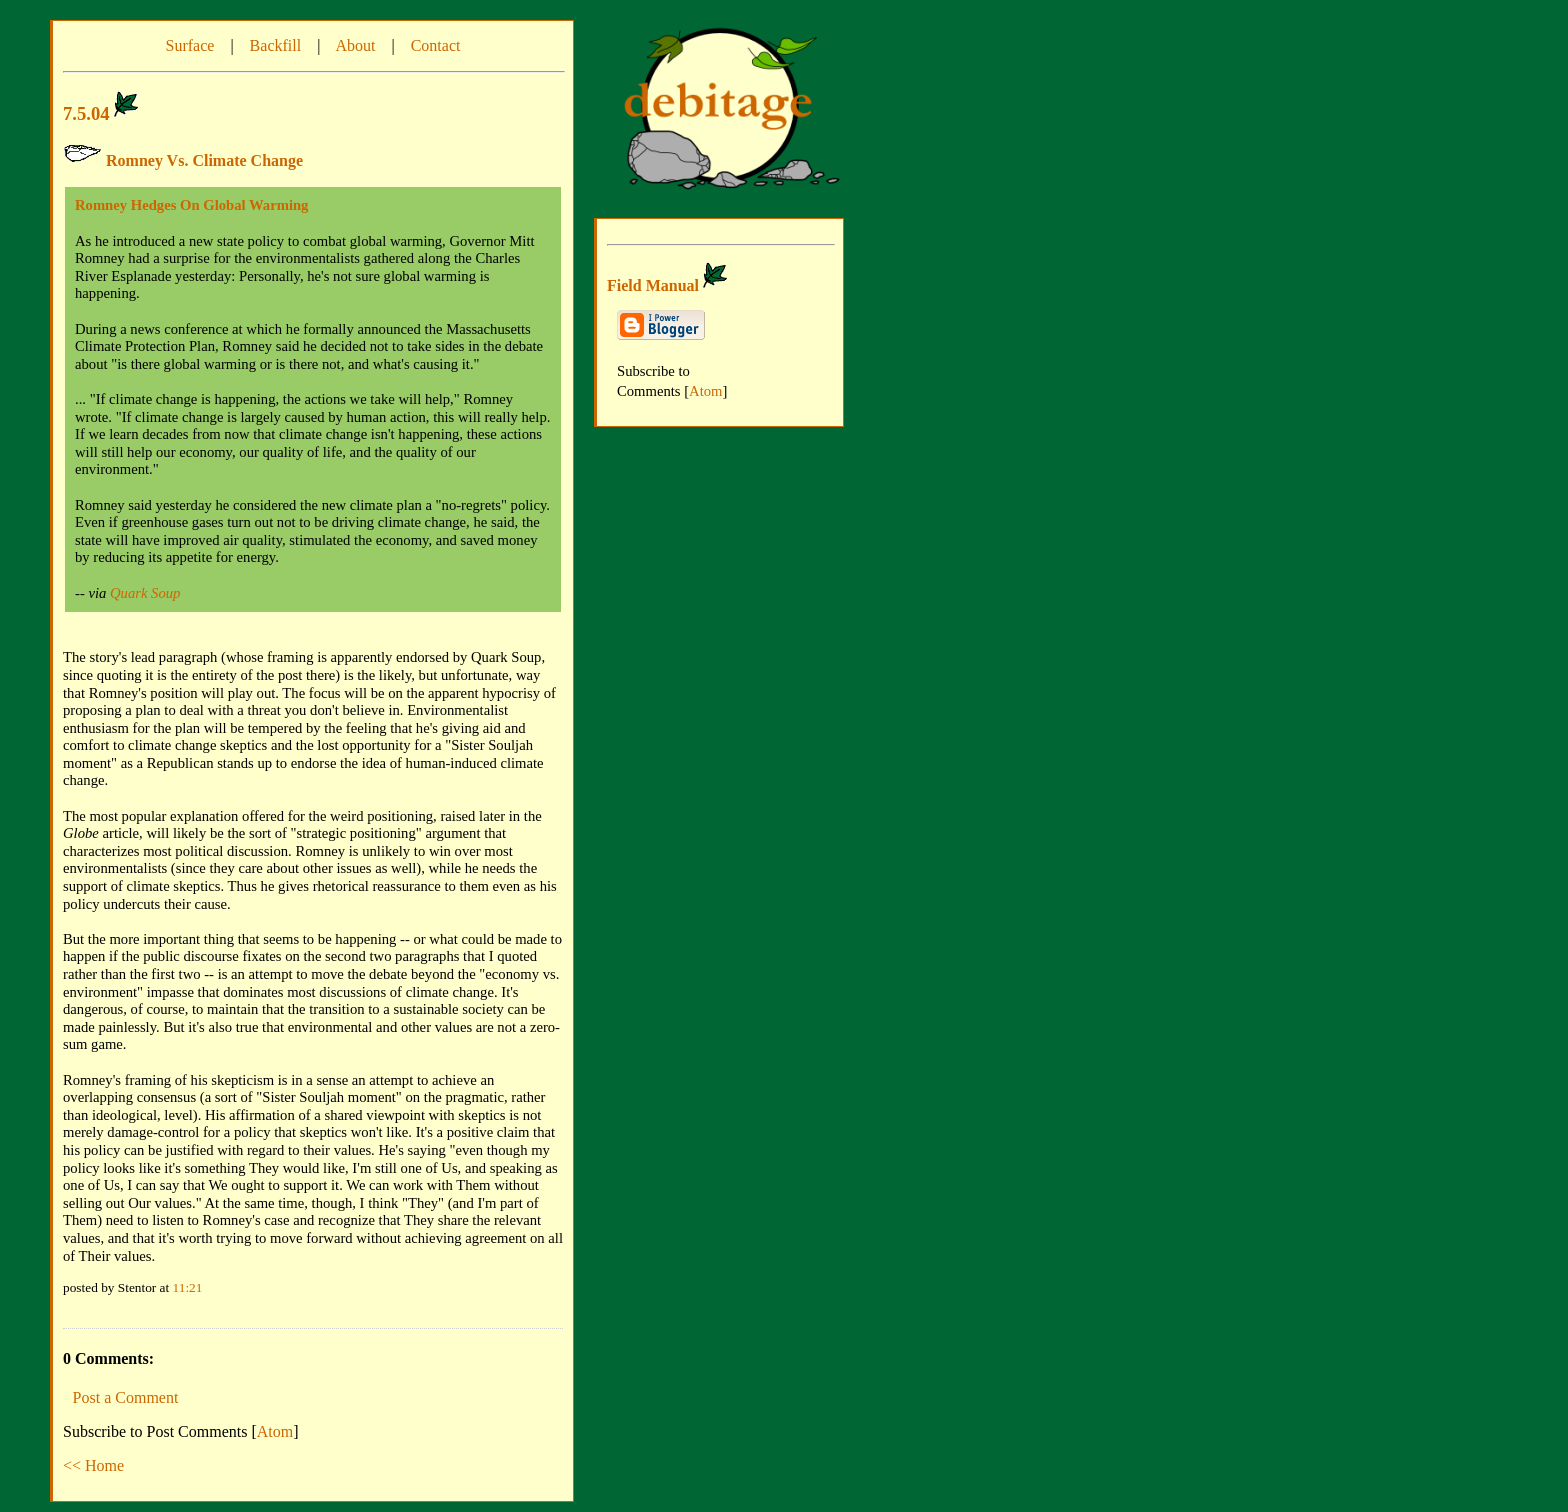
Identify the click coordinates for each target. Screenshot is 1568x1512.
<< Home (93, 1465)
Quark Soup (145, 593)
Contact (436, 45)
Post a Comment (126, 1397)
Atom (275, 1431)
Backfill (276, 45)
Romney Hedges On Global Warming (191, 205)
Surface (190, 45)
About (355, 45)
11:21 (188, 1287)
